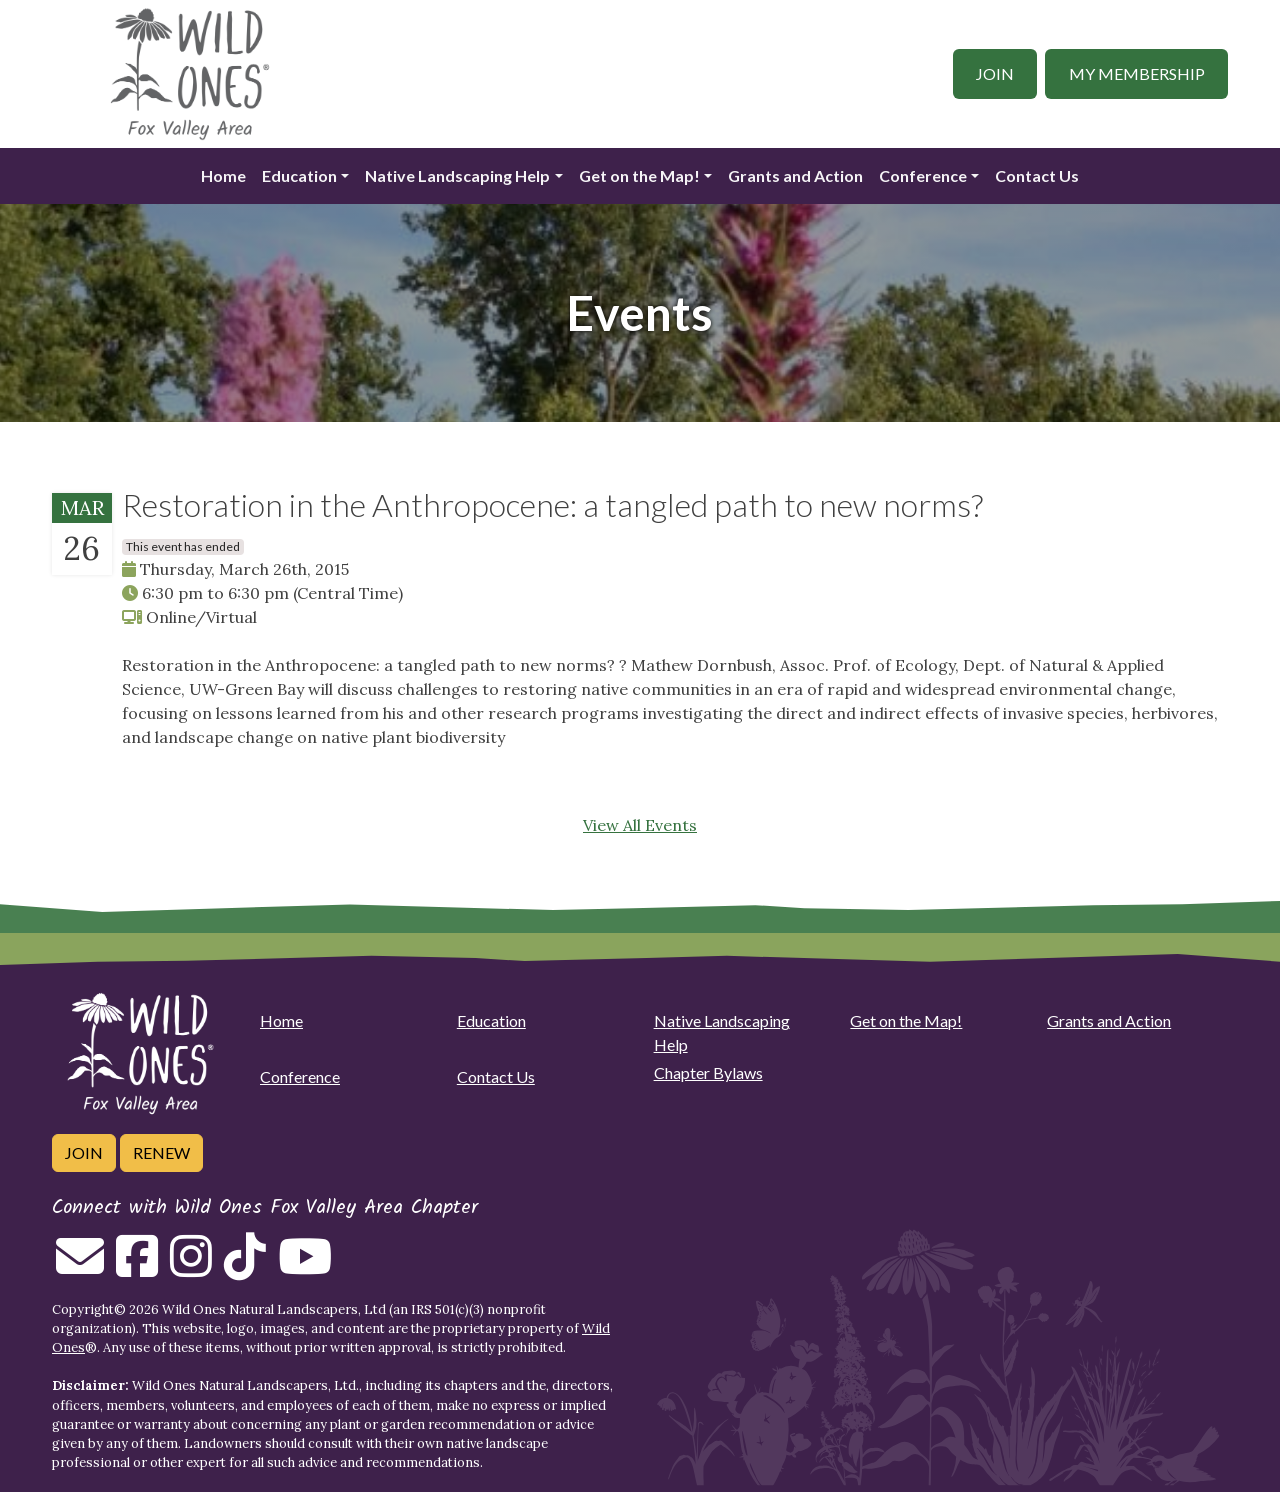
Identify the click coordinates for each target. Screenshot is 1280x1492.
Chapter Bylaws (708, 1072)
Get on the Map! (639, 175)
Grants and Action (795, 175)
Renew (161, 1152)
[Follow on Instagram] (191, 1268)
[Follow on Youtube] (305, 1268)
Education (299, 175)
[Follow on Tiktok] (245, 1268)
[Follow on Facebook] (137, 1268)
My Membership (1137, 73)
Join (995, 73)
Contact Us (1037, 175)
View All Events (640, 825)
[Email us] (80, 1268)
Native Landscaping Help (457, 175)
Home (223, 175)
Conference (923, 175)
